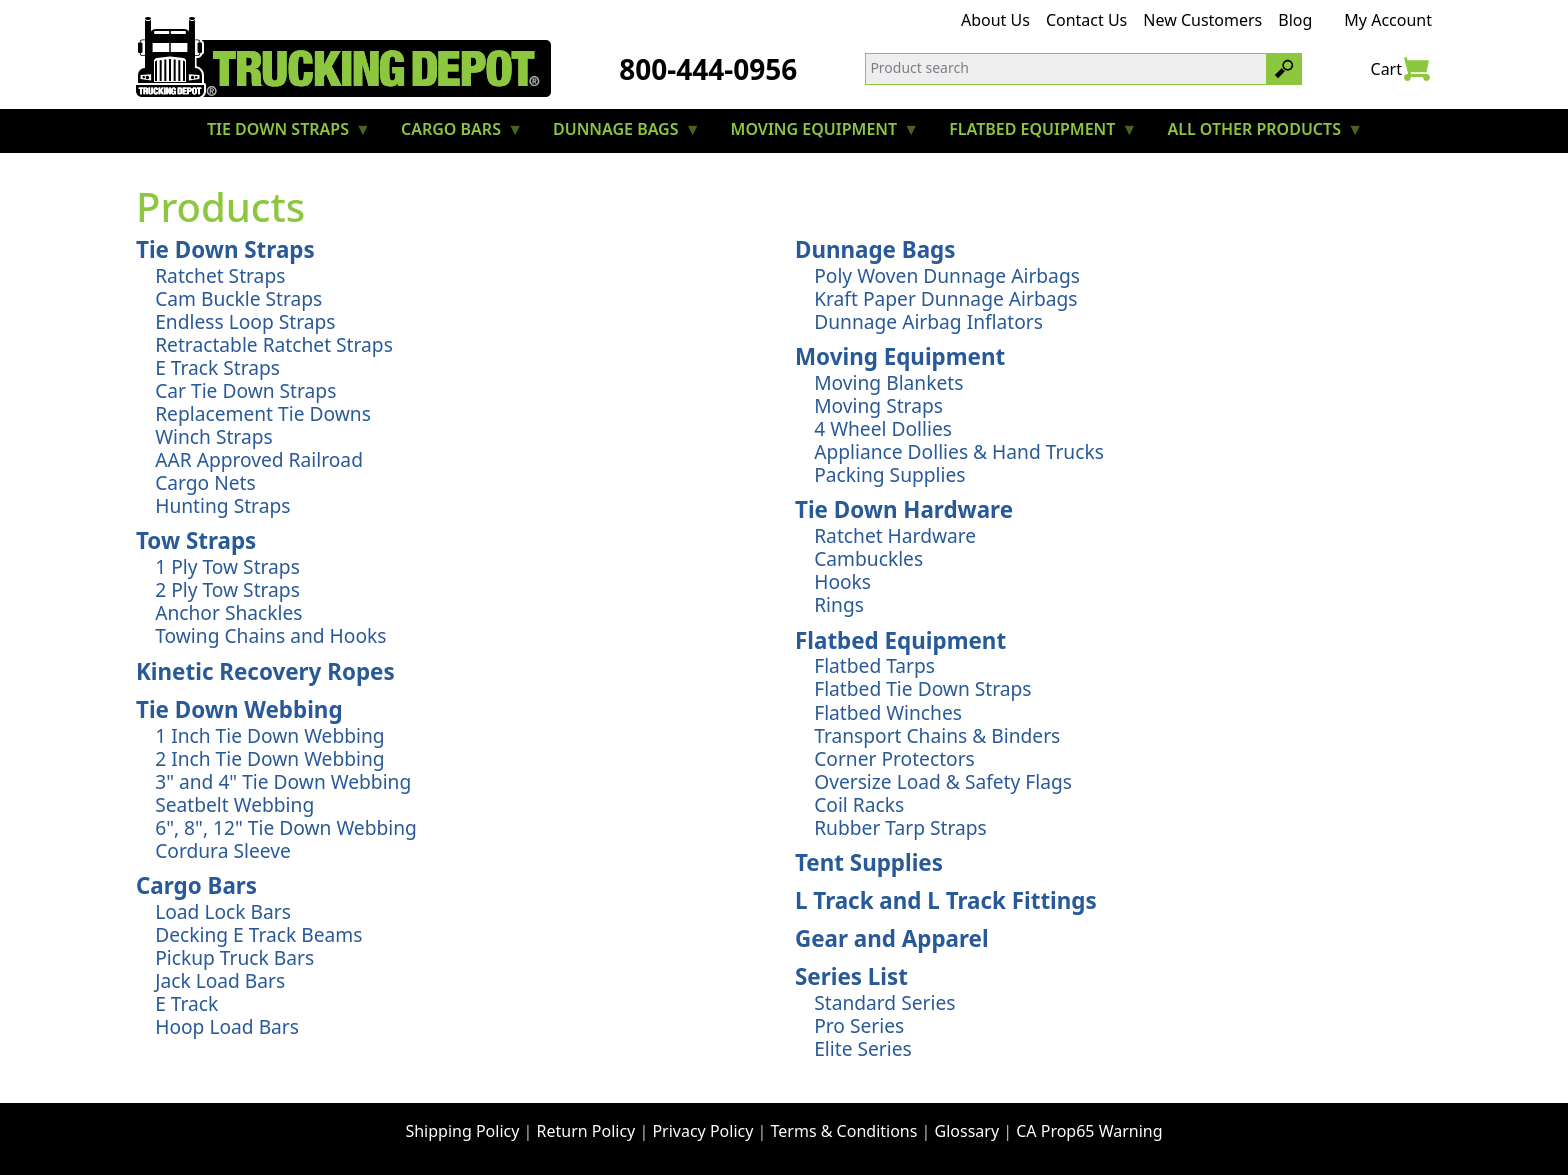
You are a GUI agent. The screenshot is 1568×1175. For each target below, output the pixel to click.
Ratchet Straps (220, 275)
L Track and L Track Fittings (946, 900)
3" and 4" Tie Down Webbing (283, 781)
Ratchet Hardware (895, 535)
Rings (839, 604)
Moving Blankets (888, 382)
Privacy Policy (702, 1131)
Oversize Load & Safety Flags (943, 781)
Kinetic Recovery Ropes (265, 671)
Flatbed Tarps (874, 665)
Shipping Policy (462, 1131)
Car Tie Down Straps (245, 390)
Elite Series (863, 1048)
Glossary (967, 1131)
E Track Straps (217, 367)
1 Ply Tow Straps (227, 566)
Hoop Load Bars (227, 1026)
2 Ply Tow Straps (227, 589)
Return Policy (586, 1131)
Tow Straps (196, 540)
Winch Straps (213, 436)
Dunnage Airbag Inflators (928, 321)
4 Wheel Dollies (883, 428)
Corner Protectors (894, 758)
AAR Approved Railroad (259, 459)
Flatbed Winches (888, 712)
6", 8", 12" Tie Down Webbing (286, 827)
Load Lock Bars (223, 911)
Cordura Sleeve (223, 850)
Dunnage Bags (875, 249)
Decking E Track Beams (258, 934)
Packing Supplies (889, 474)
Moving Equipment (900, 356)
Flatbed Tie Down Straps (922, 688)
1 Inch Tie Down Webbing (269, 735)
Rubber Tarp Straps (900, 827)
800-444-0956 (708, 69)
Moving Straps (878, 405)
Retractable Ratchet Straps (274, 344)
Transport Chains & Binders (937, 735)
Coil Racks (859, 804)
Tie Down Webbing (239, 709)
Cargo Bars (196, 885)
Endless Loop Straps (245, 321)
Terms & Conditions (844, 1131)
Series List (851, 976)
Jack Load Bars (220, 980)
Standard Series (884, 1002)
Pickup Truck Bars (234, 957)
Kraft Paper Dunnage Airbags (945, 298)
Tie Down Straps (225, 249)
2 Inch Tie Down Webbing (269, 758)
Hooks (842, 581)
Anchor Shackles (228, 612)
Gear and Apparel (892, 938)
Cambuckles (868, 558)
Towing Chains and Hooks (270, 635)
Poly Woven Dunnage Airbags (947, 275)
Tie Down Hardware (904, 509)
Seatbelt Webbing (234, 804)
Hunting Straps (222, 505)
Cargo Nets (205, 482)
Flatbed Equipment (900, 640)
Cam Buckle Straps (238, 298)
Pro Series (859, 1025)
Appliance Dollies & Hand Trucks (959, 451)
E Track (186, 1003)
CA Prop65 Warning (1089, 1131)
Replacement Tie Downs (263, 413)
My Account (1388, 20)
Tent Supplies (869, 862)
